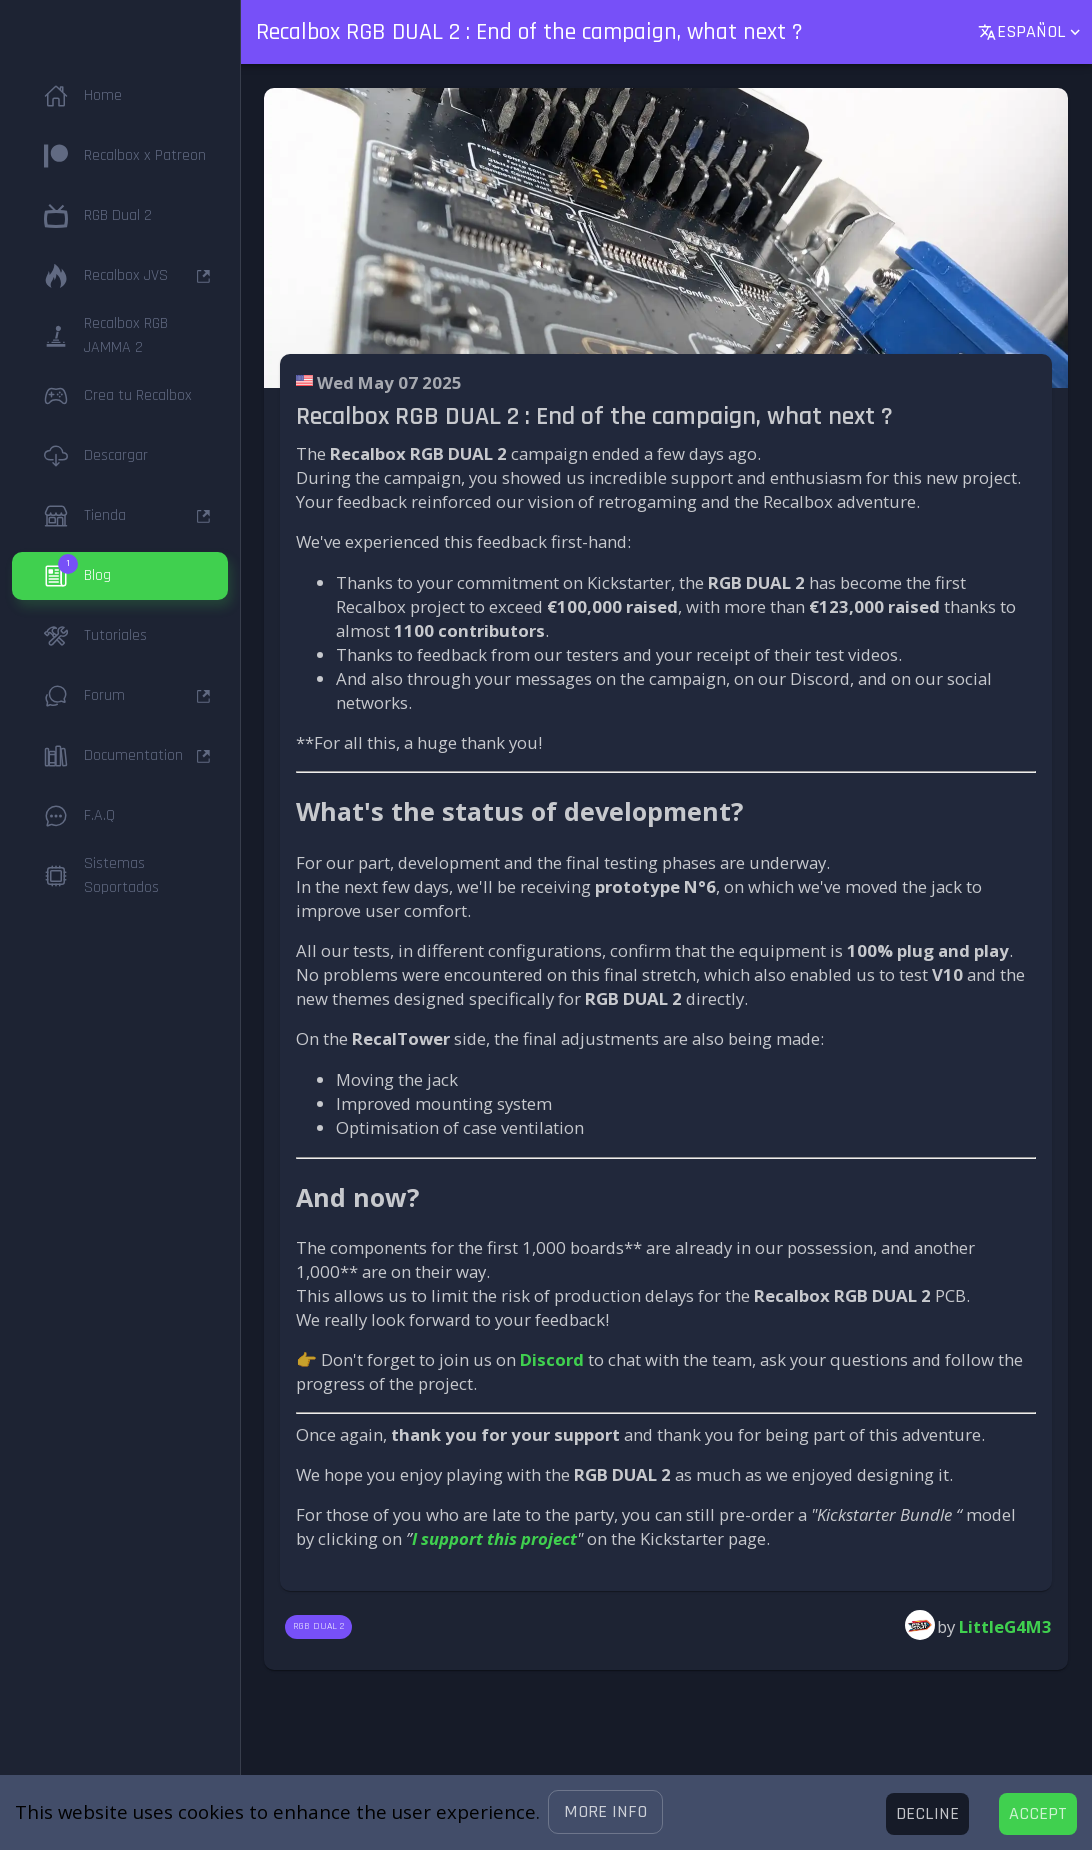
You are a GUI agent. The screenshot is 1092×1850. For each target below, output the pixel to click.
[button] (605, 1812)
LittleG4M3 (1005, 1626)
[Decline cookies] (927, 1814)
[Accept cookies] (1038, 1814)
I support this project (494, 1538)
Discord (552, 1359)
